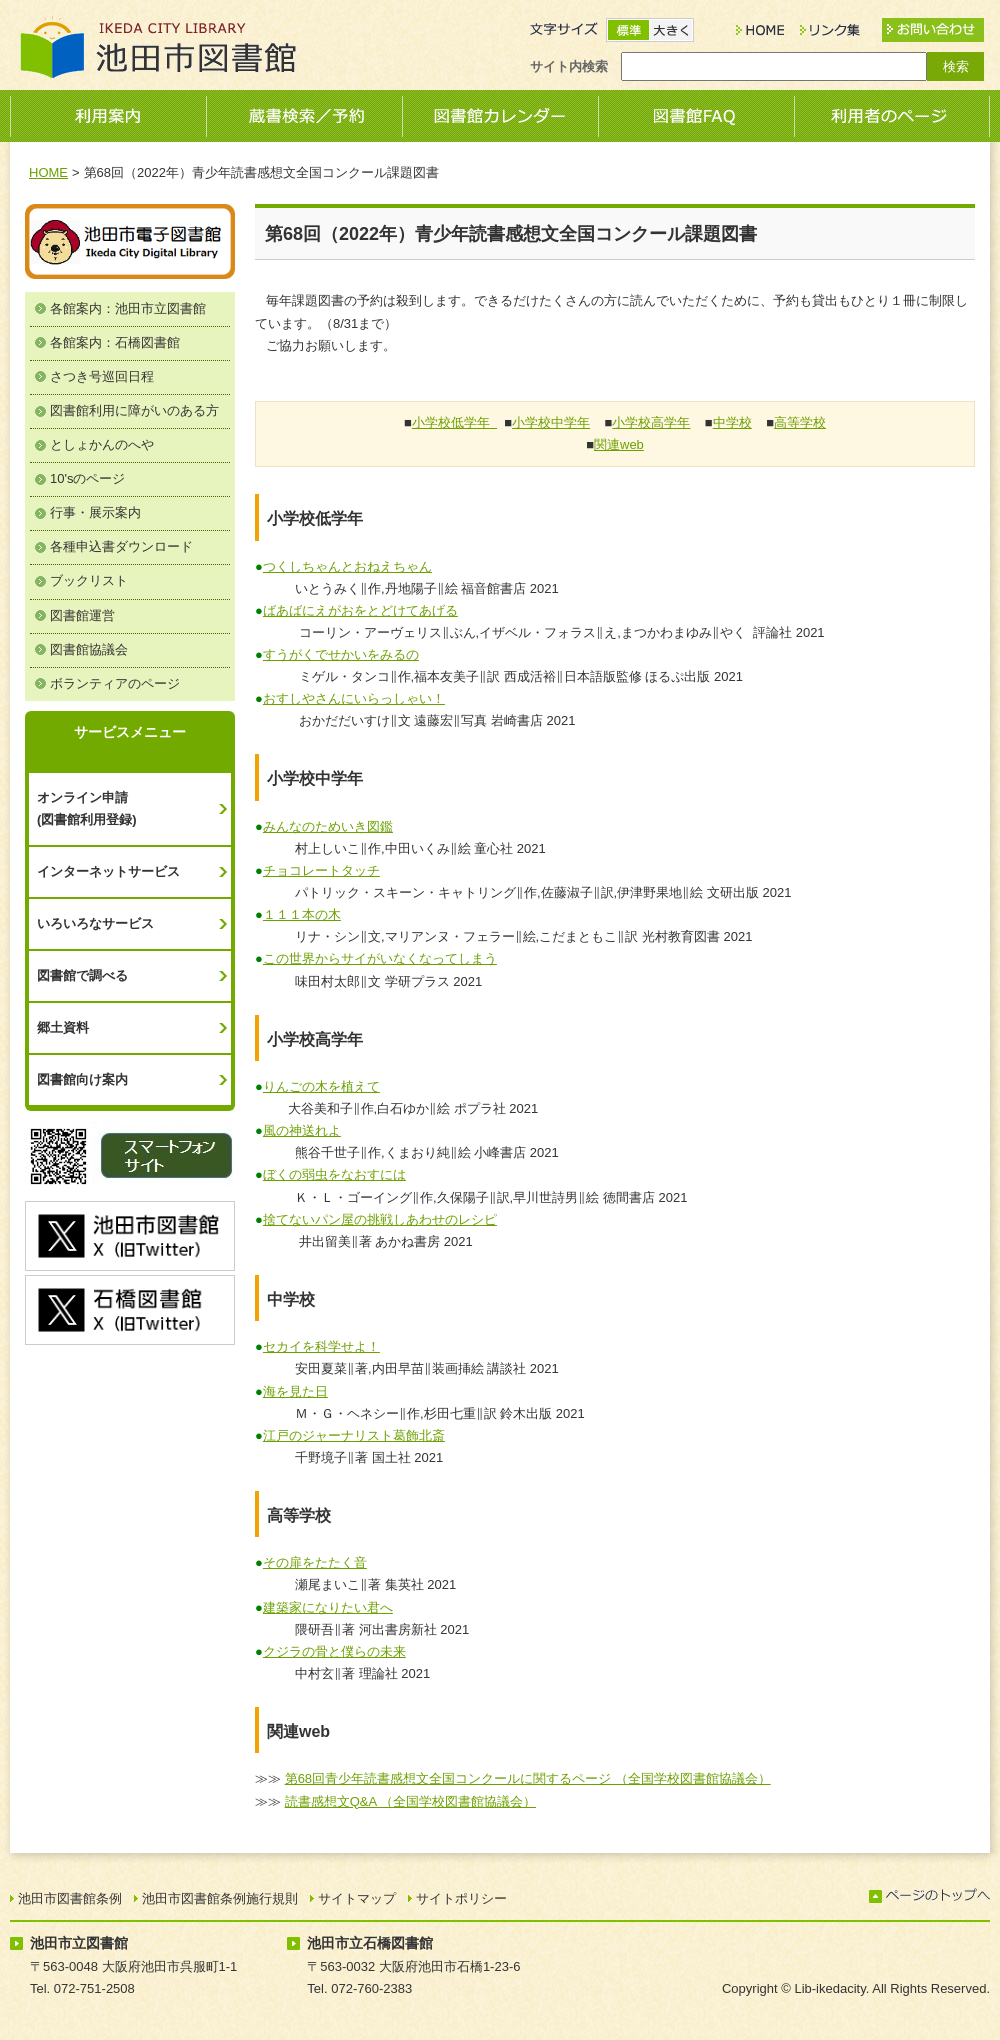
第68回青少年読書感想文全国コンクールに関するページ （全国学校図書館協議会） (528, 1778)
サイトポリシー (461, 1898)
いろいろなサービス (95, 923)
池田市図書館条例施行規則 (220, 1898)
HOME (48, 172)
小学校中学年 (551, 422)
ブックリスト (89, 580)
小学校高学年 (651, 422)
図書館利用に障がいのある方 (134, 410)
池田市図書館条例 (70, 1898)
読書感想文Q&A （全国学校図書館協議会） (410, 1801)
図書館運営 (82, 615)
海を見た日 (295, 1391)
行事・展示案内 (95, 512)
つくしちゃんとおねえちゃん (347, 566)
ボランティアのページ (115, 683)
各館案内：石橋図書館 (115, 342)
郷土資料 (63, 1027)
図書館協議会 (89, 649)
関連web (619, 444)
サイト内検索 (569, 66)
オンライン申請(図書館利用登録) (87, 808)
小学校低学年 (451, 422)
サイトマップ (357, 1898)
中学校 (732, 422)
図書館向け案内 (82, 1079)
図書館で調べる (82, 975)
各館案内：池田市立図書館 (128, 308)
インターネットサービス (108, 871)
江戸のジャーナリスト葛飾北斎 (354, 1435)
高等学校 (800, 422)
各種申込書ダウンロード (121, 546)
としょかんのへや (102, 444)
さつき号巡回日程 (102, 376)
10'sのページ (87, 478)
